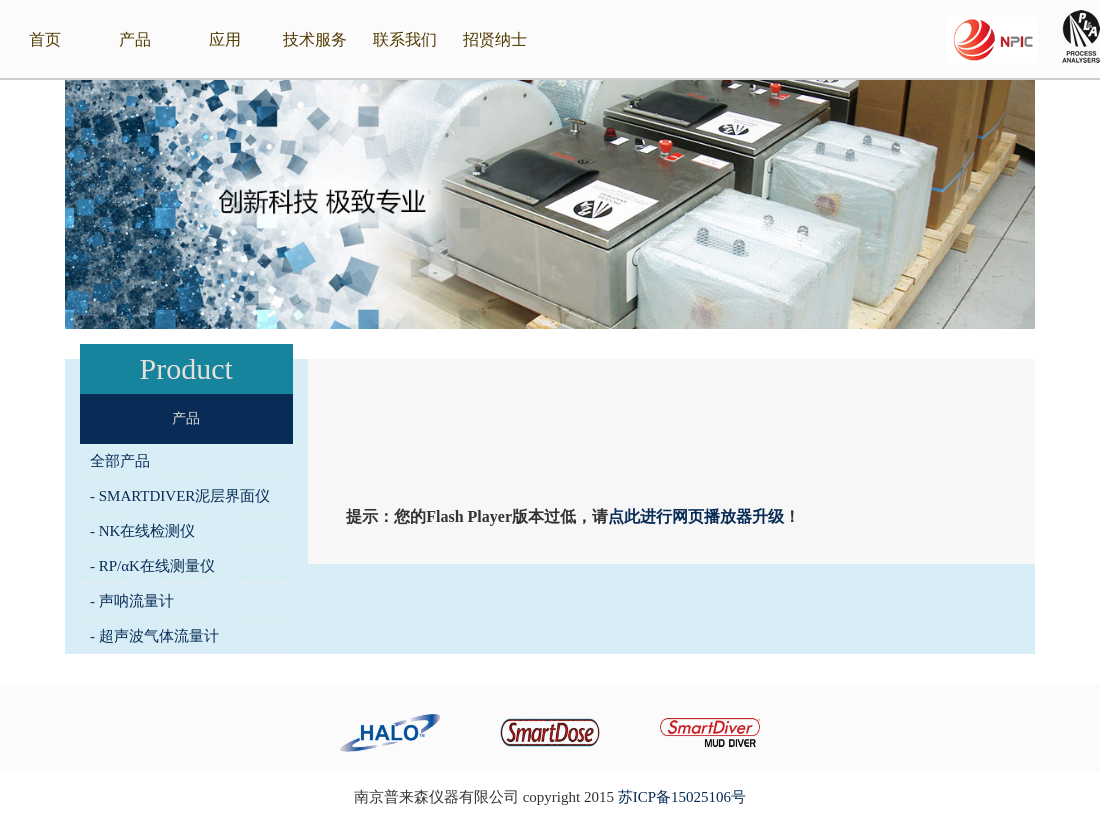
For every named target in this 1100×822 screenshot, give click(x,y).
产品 (135, 39)
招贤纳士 (495, 39)
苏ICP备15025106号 (682, 797)
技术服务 (315, 39)
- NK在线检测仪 (142, 531)
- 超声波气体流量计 (154, 636)
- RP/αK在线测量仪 (152, 566)
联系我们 (405, 39)
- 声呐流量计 (132, 601)
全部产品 (120, 461)
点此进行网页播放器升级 (696, 516)
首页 (45, 39)
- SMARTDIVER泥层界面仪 (180, 496)
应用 (225, 39)
